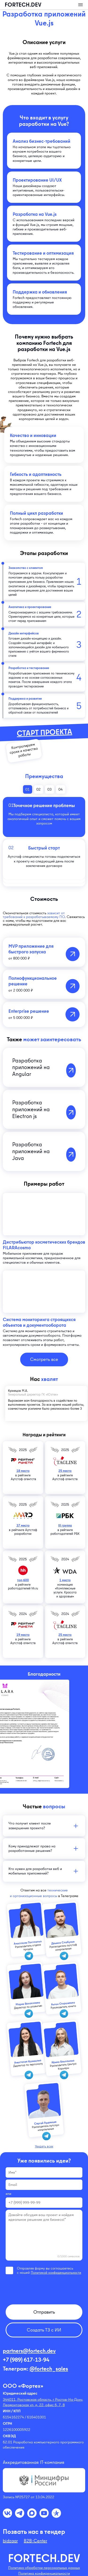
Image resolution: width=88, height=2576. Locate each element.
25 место (65, 1471)
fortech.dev (44, 2558)
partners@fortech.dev (29, 2350)
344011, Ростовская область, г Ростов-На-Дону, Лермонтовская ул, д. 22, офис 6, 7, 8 (43, 2402)
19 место (23, 1635)
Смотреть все (44, 1359)
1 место (65, 1580)
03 (49, 789)
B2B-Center (35, 2541)
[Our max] (32, 2513)
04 (60, 789)
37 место (23, 1525)
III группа (65, 1525)
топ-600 (23, 1580)
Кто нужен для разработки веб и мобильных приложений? (41, 1871)
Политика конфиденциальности (44, 2573)
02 (38, 789)
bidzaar (10, 2541)
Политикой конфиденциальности (56, 2272)
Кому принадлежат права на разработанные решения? (41, 1848)
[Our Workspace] (56, 2513)
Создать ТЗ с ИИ (44, 2330)
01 (27, 789)
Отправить (44, 2312)
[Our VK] (7, 2513)
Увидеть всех (44, 2146)
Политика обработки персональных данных (44, 2568)
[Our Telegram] (19, 2513)
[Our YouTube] (44, 2513)
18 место (23, 1471)
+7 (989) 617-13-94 (26, 2359)
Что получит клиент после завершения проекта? (41, 1825)
